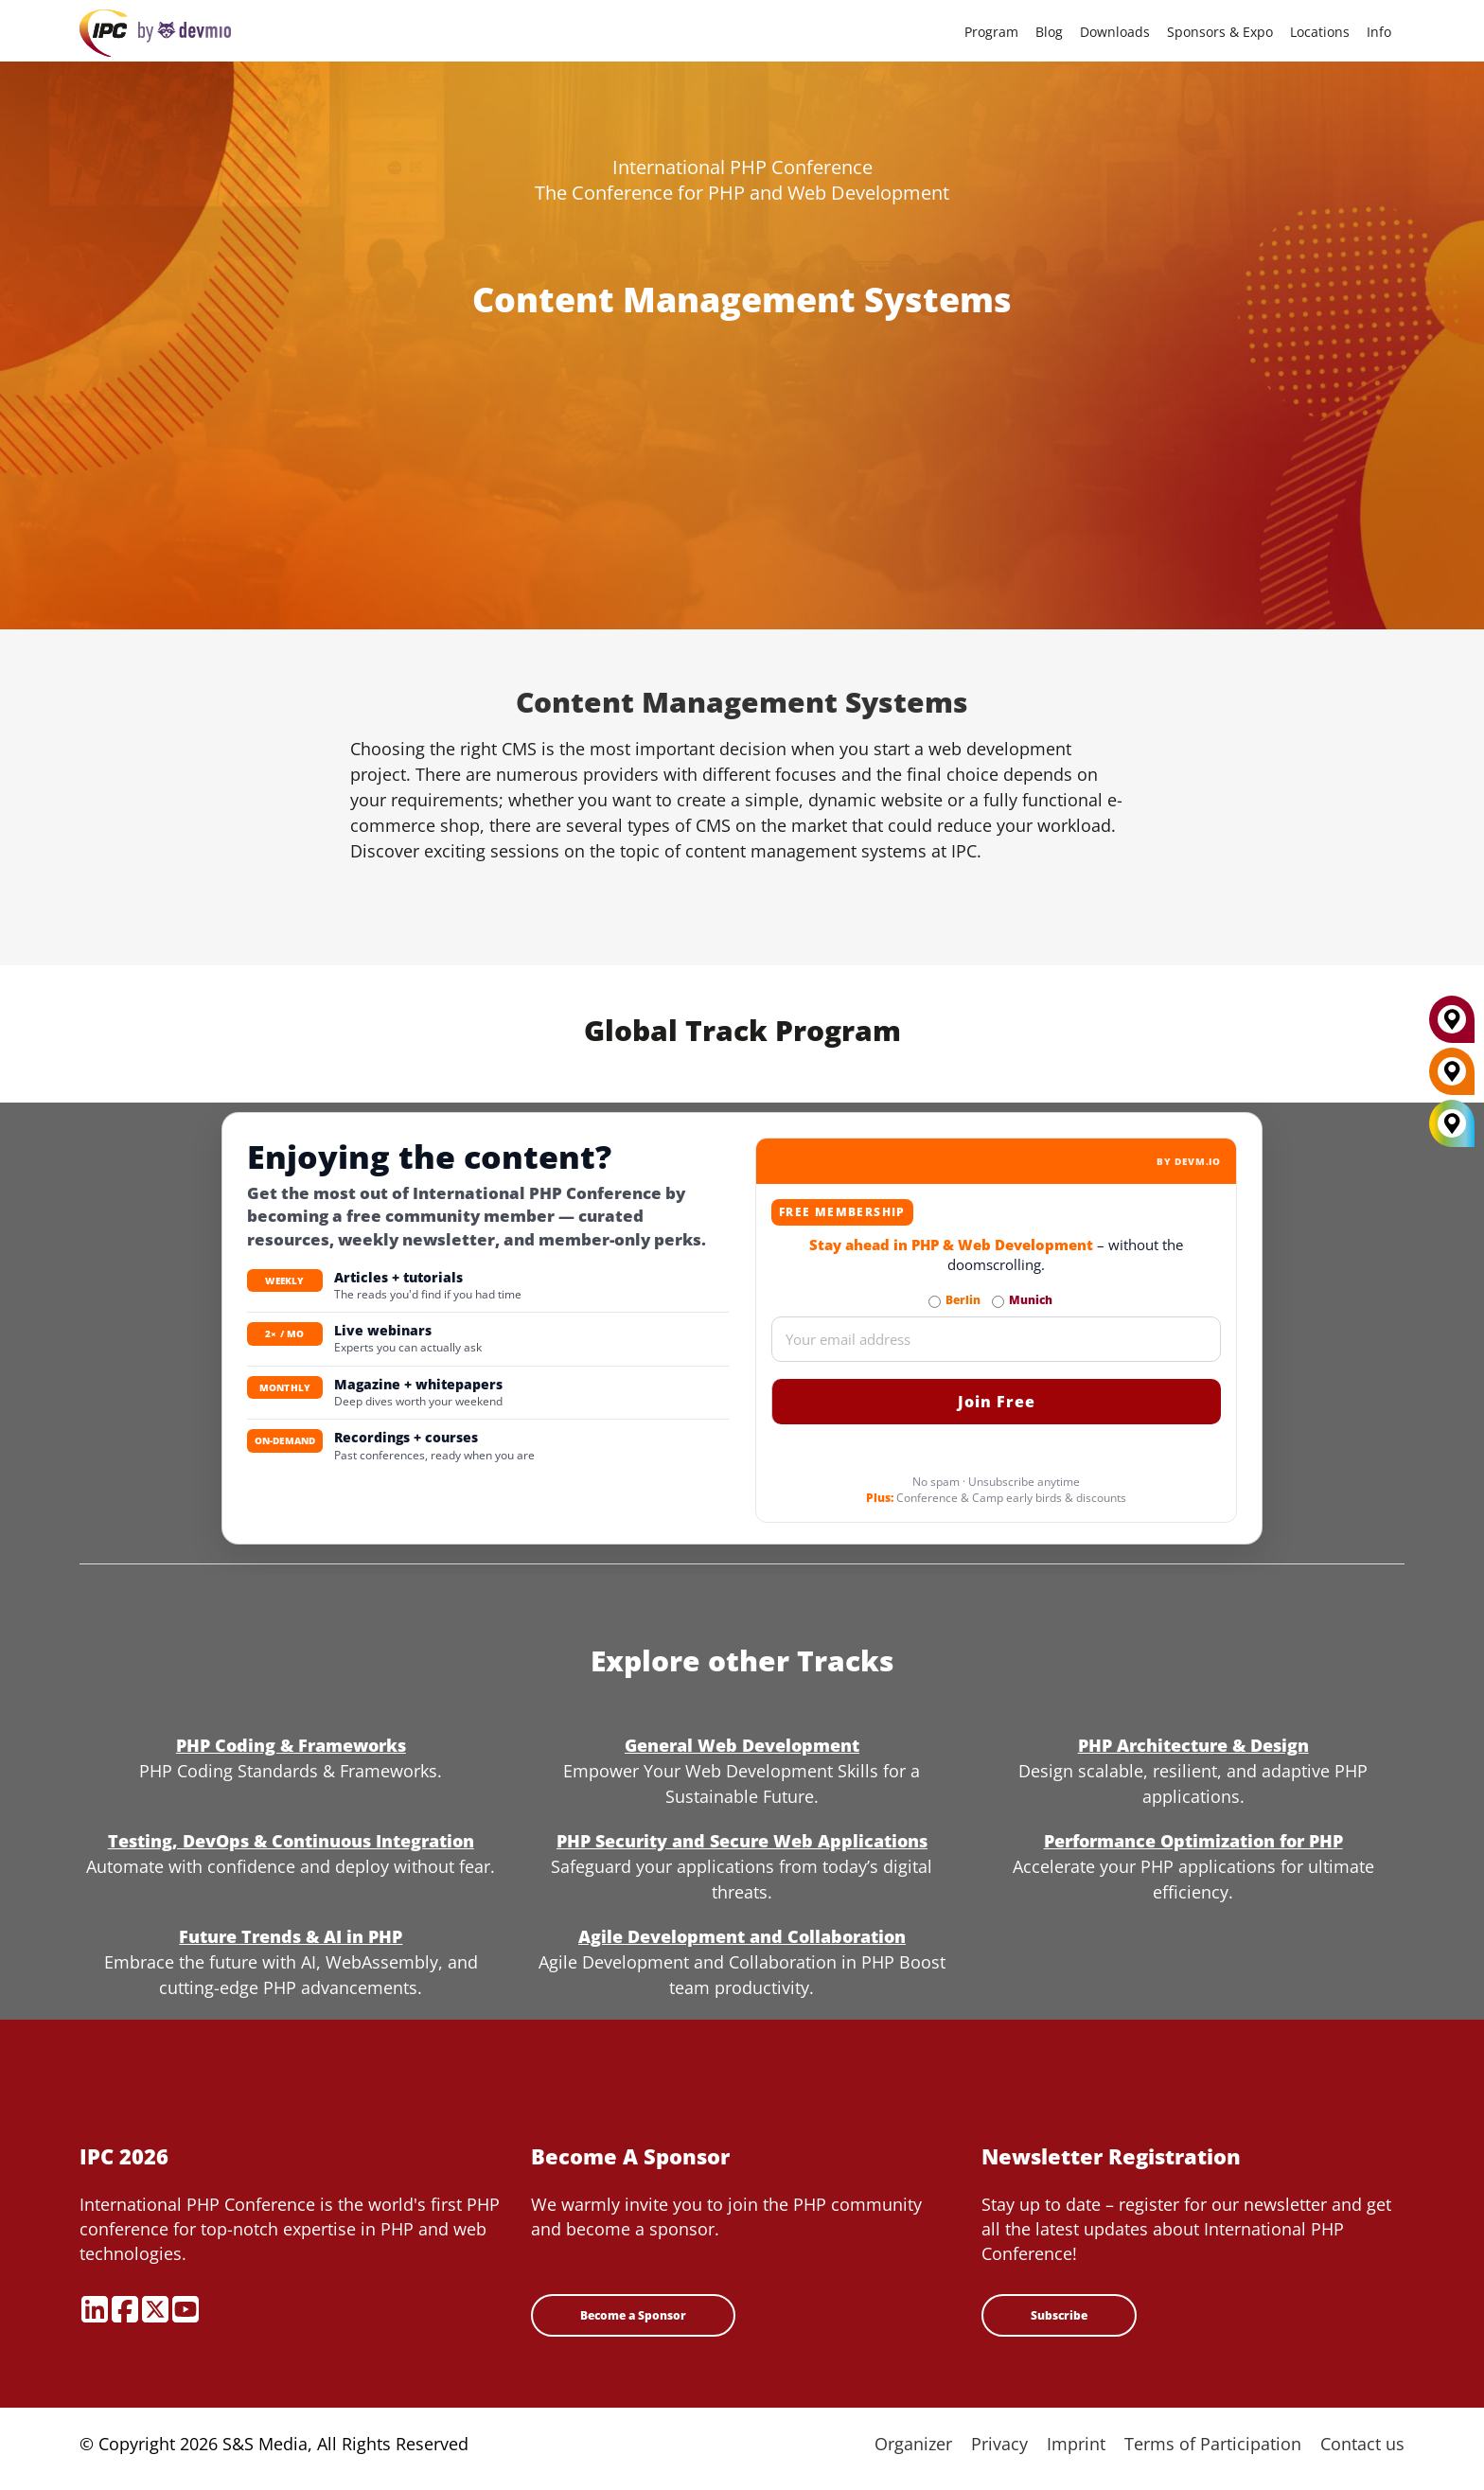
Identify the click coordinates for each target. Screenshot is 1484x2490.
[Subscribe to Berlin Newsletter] (934, 1302)
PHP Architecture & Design (1193, 1745)
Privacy (999, 2443)
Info (1379, 32)
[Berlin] (1452, 1079)
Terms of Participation (1212, 2443)
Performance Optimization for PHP (1193, 1840)
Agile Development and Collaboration (742, 1936)
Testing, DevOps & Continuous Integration (291, 1840)
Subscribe (1059, 2315)
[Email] (996, 1339)
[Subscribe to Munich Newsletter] (998, 1302)
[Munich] (1452, 1026)
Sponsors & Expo (1220, 32)
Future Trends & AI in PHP (290, 1936)
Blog (1049, 32)
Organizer (913, 2443)
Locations (1320, 32)
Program (991, 32)
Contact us (1362, 2443)
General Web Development (742, 1745)
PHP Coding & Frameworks (291, 1745)
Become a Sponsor (633, 2315)
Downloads (1115, 32)
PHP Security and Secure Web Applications (742, 1840)
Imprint (1076, 2443)
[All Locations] (1452, 1123)
